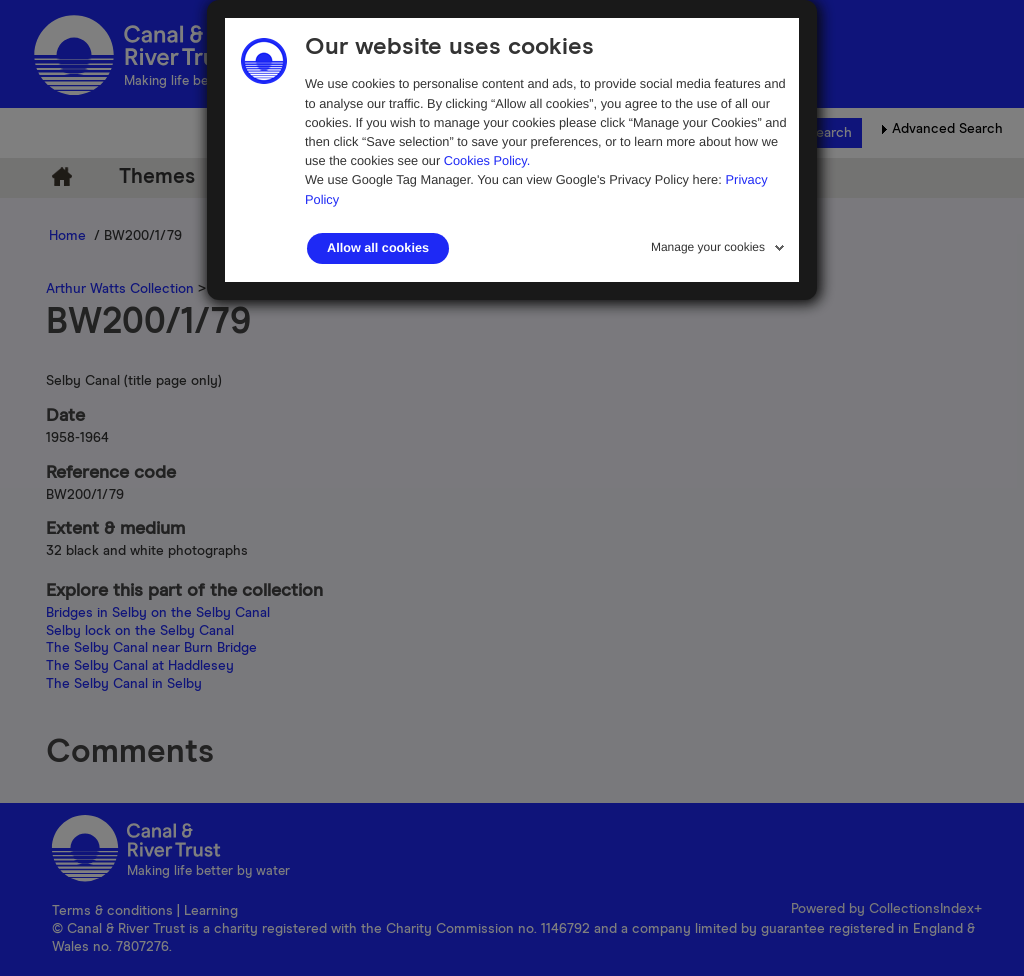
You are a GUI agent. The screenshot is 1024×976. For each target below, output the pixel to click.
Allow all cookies (378, 248)
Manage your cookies (708, 247)
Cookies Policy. (487, 160)
